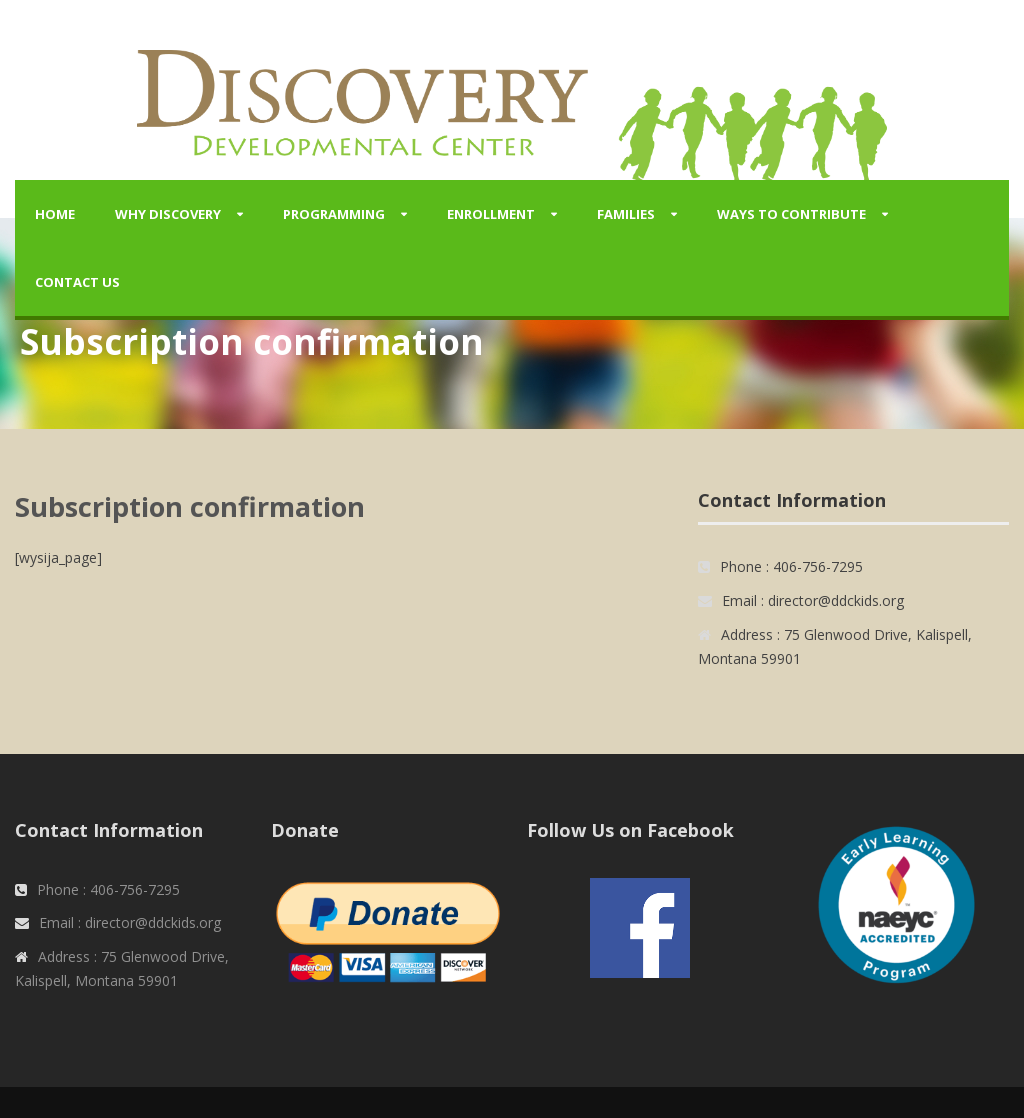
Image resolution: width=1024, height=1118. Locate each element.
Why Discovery (168, 214)
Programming (334, 214)
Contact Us (77, 282)
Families (626, 214)
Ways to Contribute (791, 214)
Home (55, 214)
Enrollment (491, 214)
